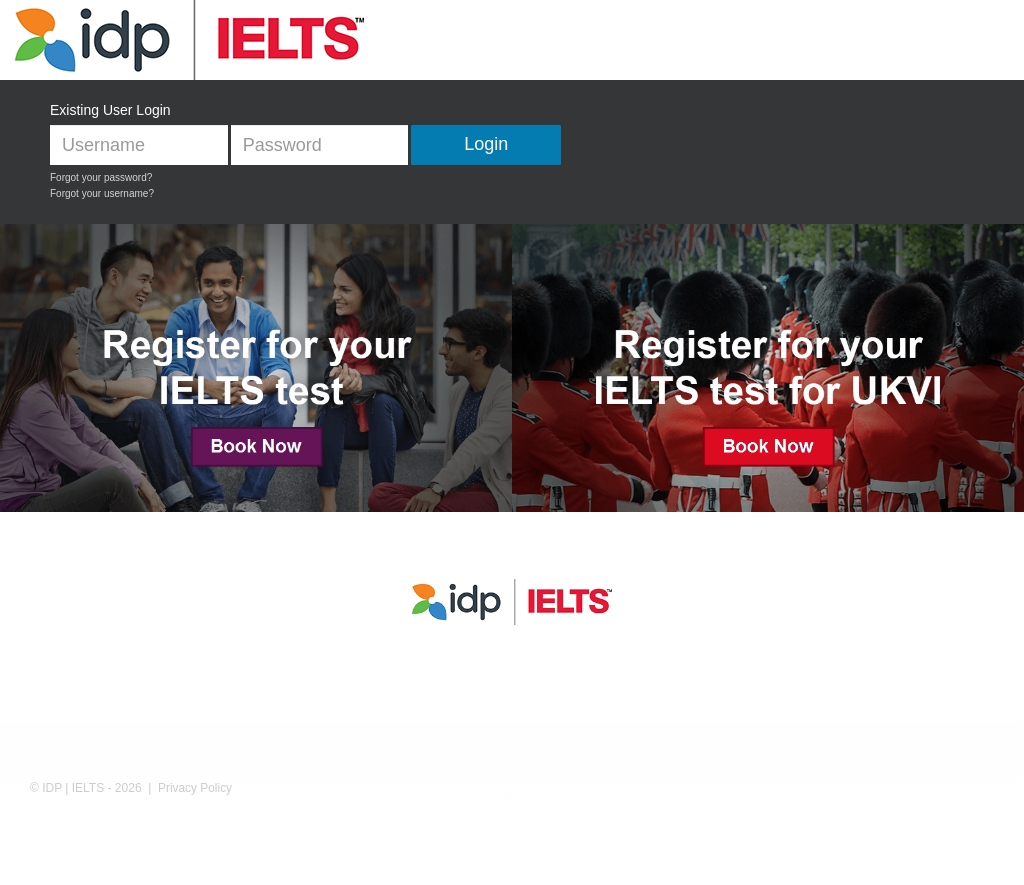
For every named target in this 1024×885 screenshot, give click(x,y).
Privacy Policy (195, 788)
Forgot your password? (101, 177)
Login (486, 144)
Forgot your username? (102, 193)
